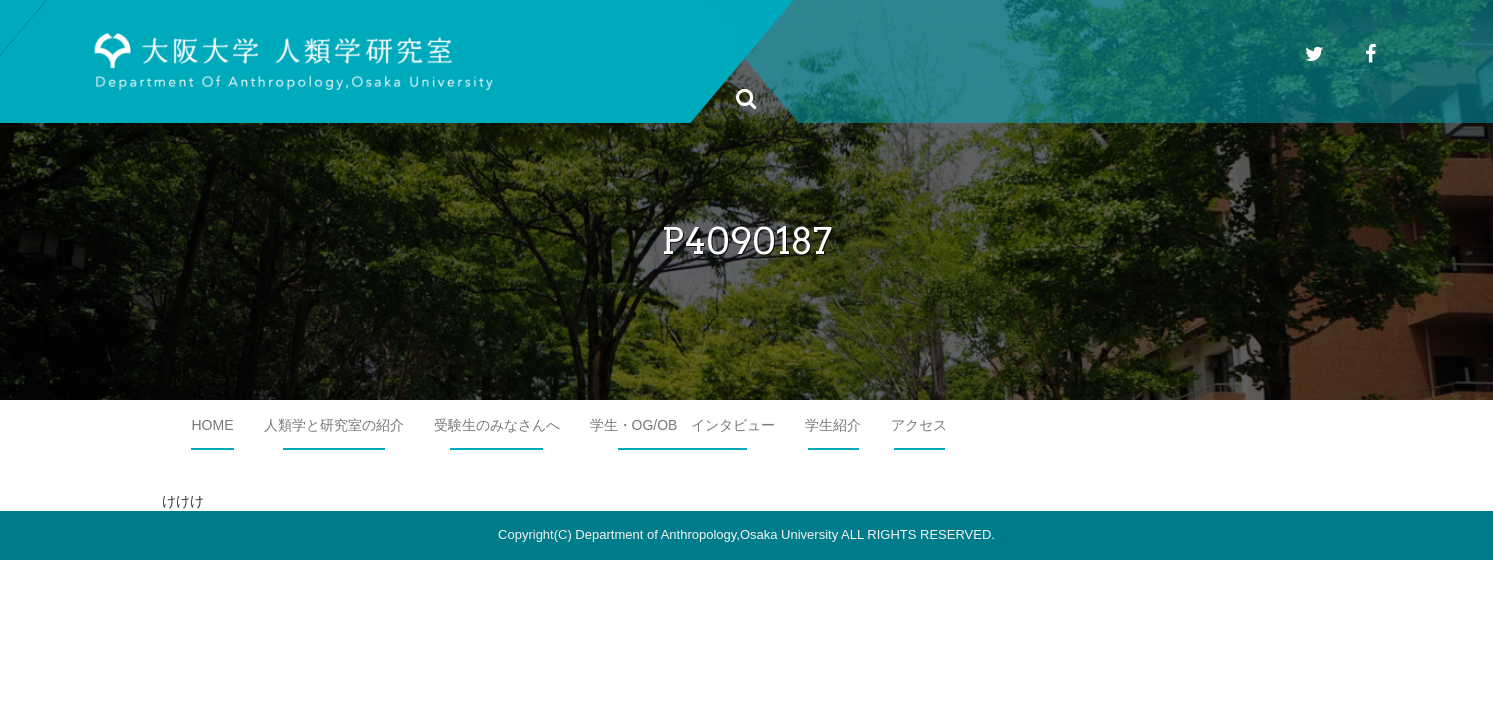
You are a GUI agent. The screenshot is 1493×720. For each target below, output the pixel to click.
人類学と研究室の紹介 (334, 425)
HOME (213, 425)
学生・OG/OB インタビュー (683, 425)
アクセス (919, 425)
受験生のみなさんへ (497, 425)
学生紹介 (833, 425)
